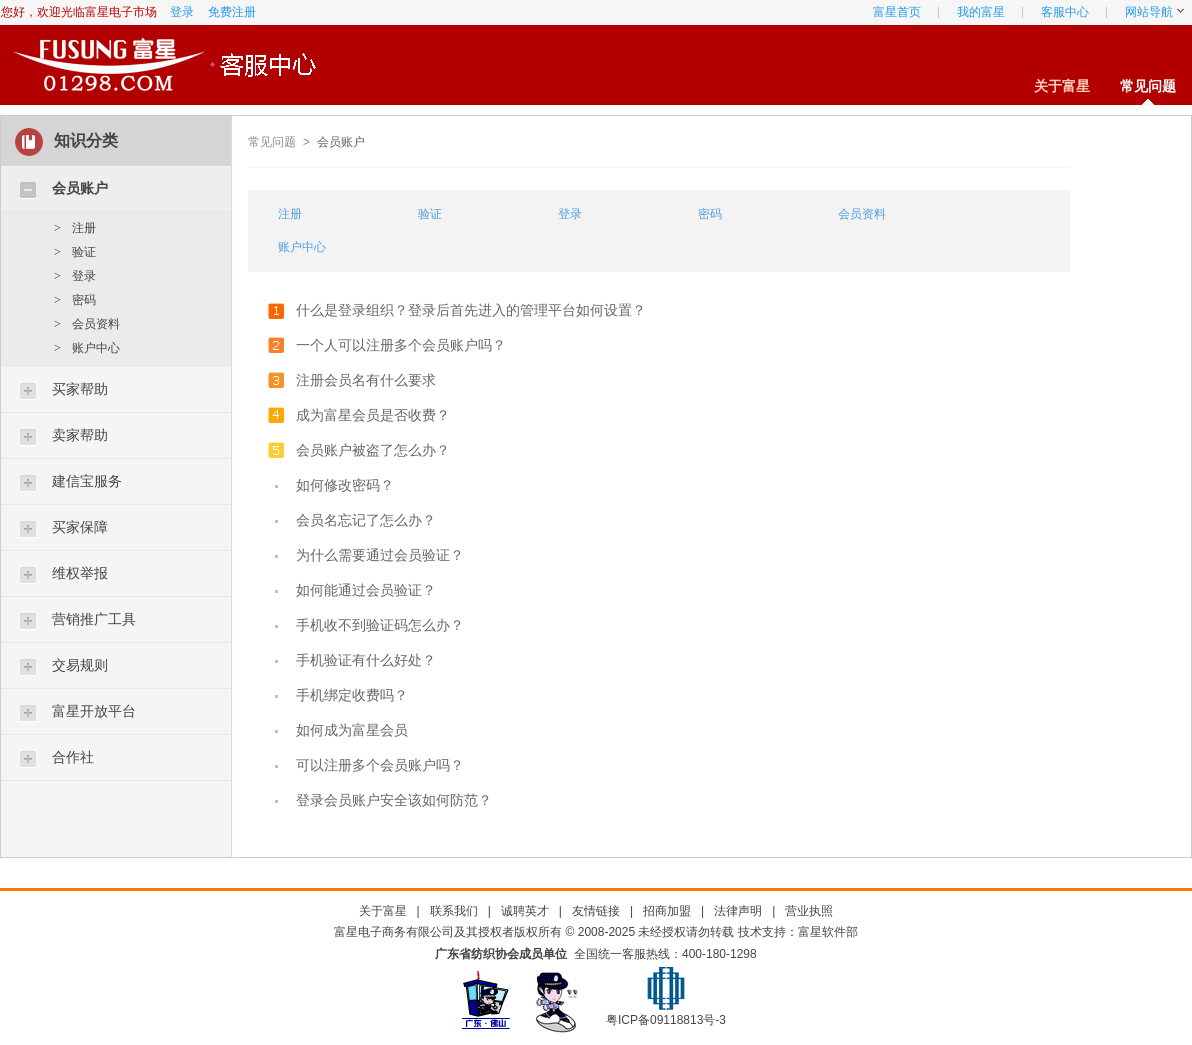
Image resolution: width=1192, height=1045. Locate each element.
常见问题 (1148, 86)
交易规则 (80, 665)
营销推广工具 (94, 619)
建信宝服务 (87, 481)
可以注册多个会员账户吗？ (380, 765)
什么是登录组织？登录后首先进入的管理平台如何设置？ (471, 310)
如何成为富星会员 (352, 730)
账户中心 (96, 348)
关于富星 (1062, 86)
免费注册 (232, 12)
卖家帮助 (80, 435)
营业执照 (809, 911)
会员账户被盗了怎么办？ (373, 450)
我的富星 (981, 12)
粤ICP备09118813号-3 (666, 1020)
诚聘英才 (525, 911)
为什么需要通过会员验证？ (380, 555)
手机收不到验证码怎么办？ (380, 625)
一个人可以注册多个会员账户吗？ (401, 345)
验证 (84, 252)
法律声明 (738, 911)
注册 (84, 228)
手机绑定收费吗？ (352, 695)
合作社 (73, 757)
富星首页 (897, 12)
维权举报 (80, 573)
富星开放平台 (94, 711)
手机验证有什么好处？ (366, 660)
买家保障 (80, 527)
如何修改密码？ (345, 485)
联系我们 (454, 911)
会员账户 (80, 188)
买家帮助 (80, 389)
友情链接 (596, 911)
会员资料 (96, 324)
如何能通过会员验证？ (366, 590)
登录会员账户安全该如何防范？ (394, 800)
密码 (84, 300)
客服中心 (1065, 12)
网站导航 (1149, 12)
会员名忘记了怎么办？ (366, 520)
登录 (182, 12)
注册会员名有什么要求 (366, 380)
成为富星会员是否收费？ (373, 415)
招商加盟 (667, 911)
